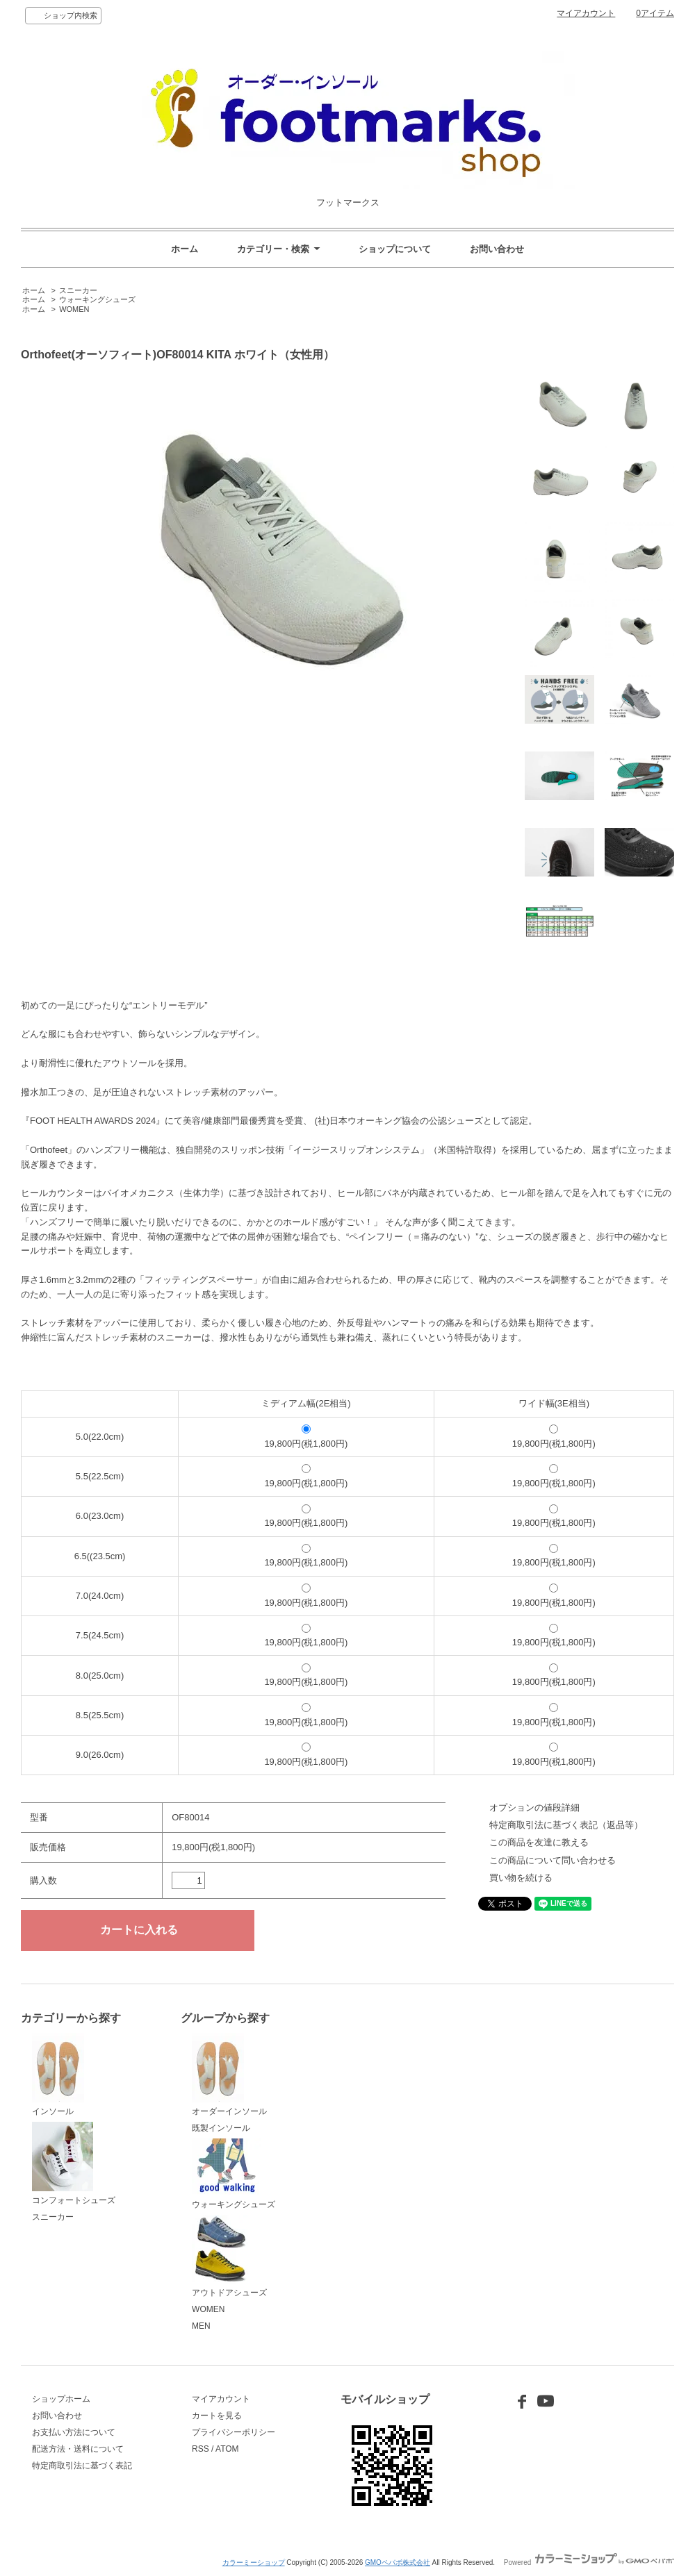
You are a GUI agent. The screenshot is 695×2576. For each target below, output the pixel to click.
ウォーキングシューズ (97, 299)
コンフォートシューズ (73, 2163)
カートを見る (217, 2415)
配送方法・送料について (78, 2449)
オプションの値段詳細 (534, 1807)
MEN (201, 2326)
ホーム (184, 249)
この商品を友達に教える (539, 1842)
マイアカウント (586, 13)
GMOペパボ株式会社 (397, 2562)
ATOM (227, 2449)
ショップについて (395, 249)
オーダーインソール (229, 2074)
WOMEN (74, 309)
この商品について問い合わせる (552, 1860)
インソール (58, 2074)
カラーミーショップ (253, 2562)
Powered (589, 2562)
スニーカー (78, 290)
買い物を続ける (521, 1877)
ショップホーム (61, 2399)
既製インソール (221, 2128)
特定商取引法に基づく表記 (82, 2465)
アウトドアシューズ (229, 2256)
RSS (200, 2449)
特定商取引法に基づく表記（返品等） (566, 1825)
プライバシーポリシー (233, 2432)
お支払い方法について (73, 2432)
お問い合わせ (497, 249)
